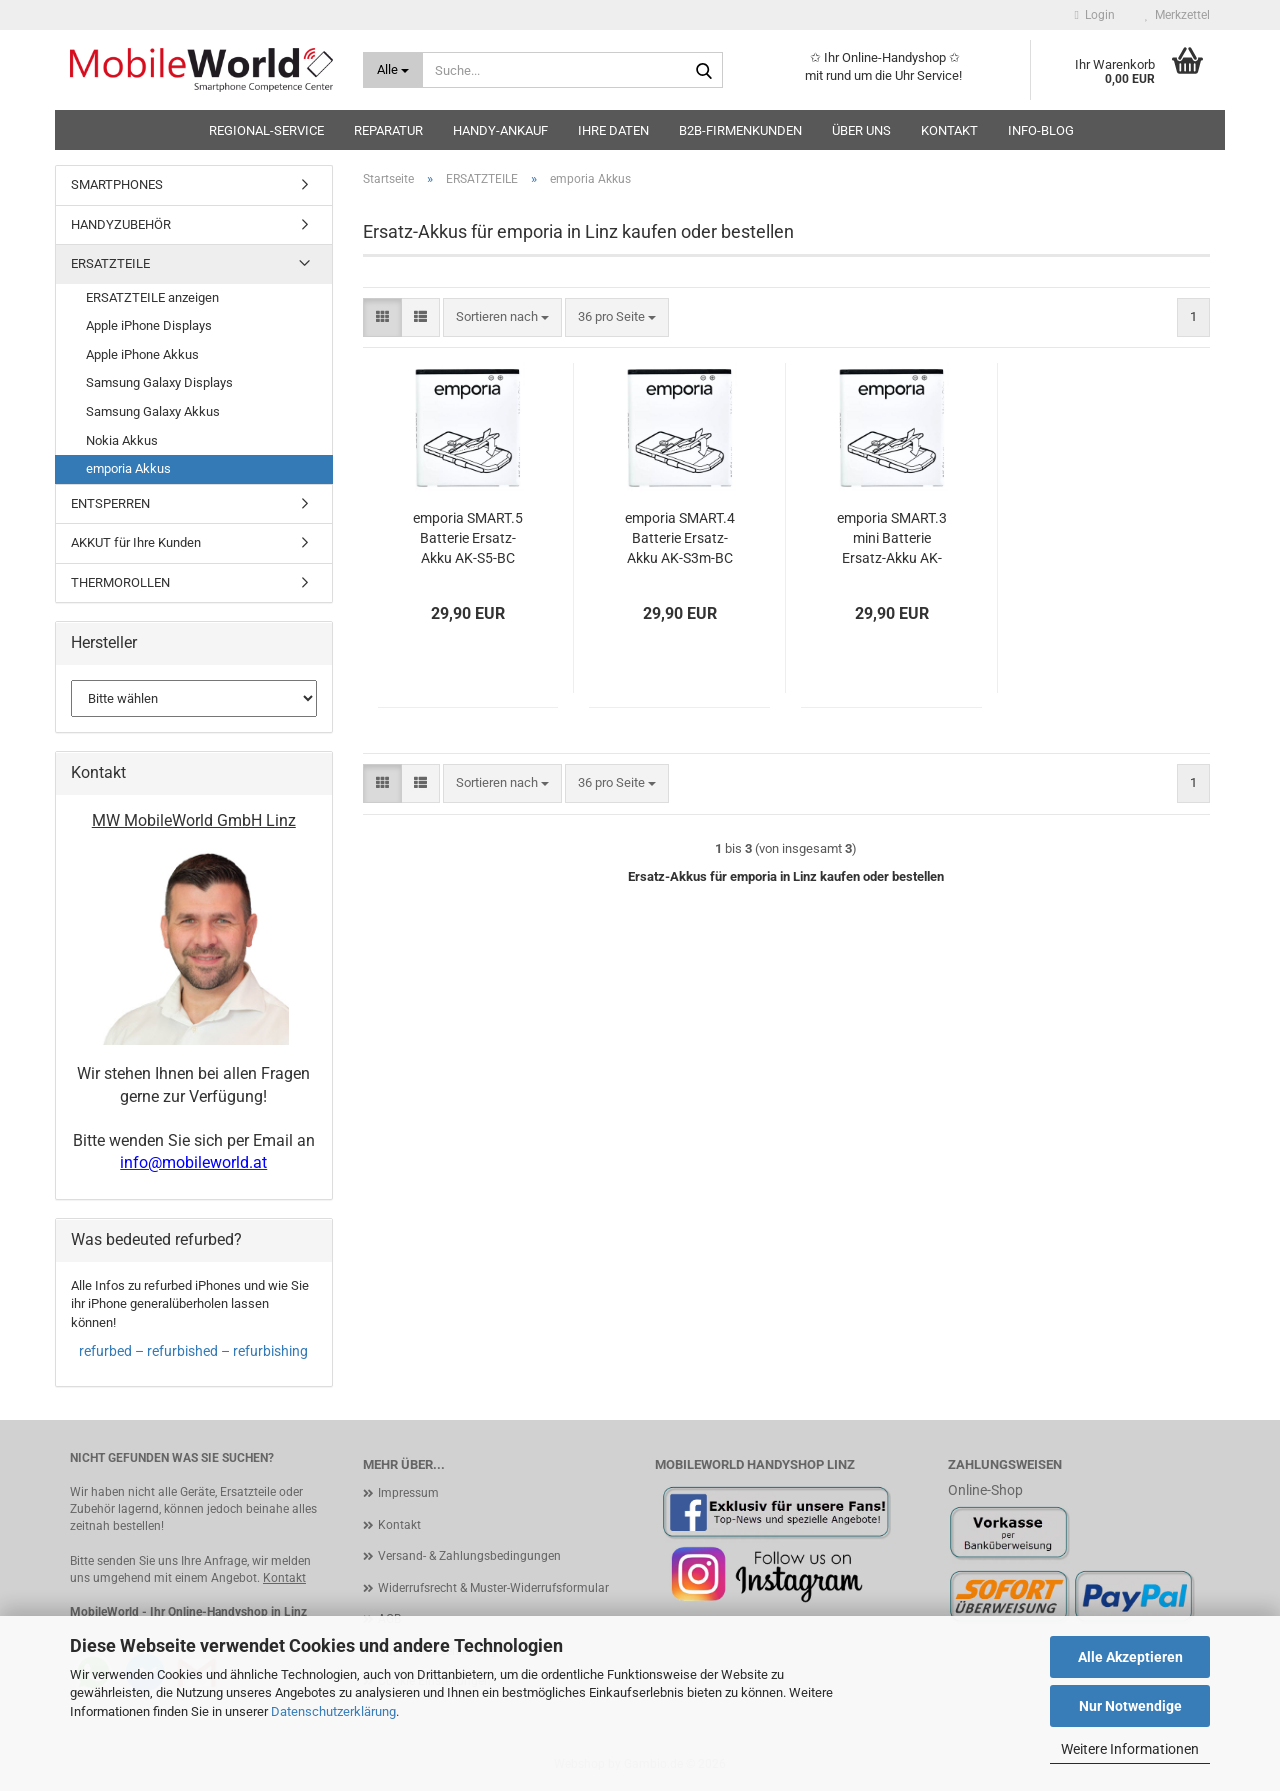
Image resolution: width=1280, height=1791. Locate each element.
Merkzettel (1177, 15)
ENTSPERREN (110, 503)
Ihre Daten (613, 130)
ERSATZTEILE (110, 263)
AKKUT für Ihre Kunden (136, 542)
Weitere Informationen (1130, 1749)
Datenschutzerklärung (333, 1711)
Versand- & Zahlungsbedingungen (469, 1556)
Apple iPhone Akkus (142, 354)
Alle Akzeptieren (1130, 1657)
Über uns (861, 130)
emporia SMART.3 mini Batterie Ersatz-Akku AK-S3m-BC (892, 539)
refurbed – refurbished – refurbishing (193, 1351)
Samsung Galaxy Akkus (153, 411)
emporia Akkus (128, 468)
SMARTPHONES (117, 184)
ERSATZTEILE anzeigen (152, 297)
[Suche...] (393, 70)
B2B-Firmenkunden (740, 130)
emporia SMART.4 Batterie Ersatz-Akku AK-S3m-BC (680, 538)
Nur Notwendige (1130, 1706)
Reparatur (388, 130)
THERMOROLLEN (120, 582)
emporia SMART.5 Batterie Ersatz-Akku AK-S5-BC (468, 538)
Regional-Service (266, 130)
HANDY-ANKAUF (500, 130)
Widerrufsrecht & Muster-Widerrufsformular (493, 1588)
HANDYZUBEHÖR (121, 224)
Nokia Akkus (122, 440)
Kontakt (949, 130)
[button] (382, 317)
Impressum (408, 1493)
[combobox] (502, 317)
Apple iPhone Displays (149, 325)
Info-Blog (1041, 130)
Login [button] (1095, 15)
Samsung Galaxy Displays (159, 382)
